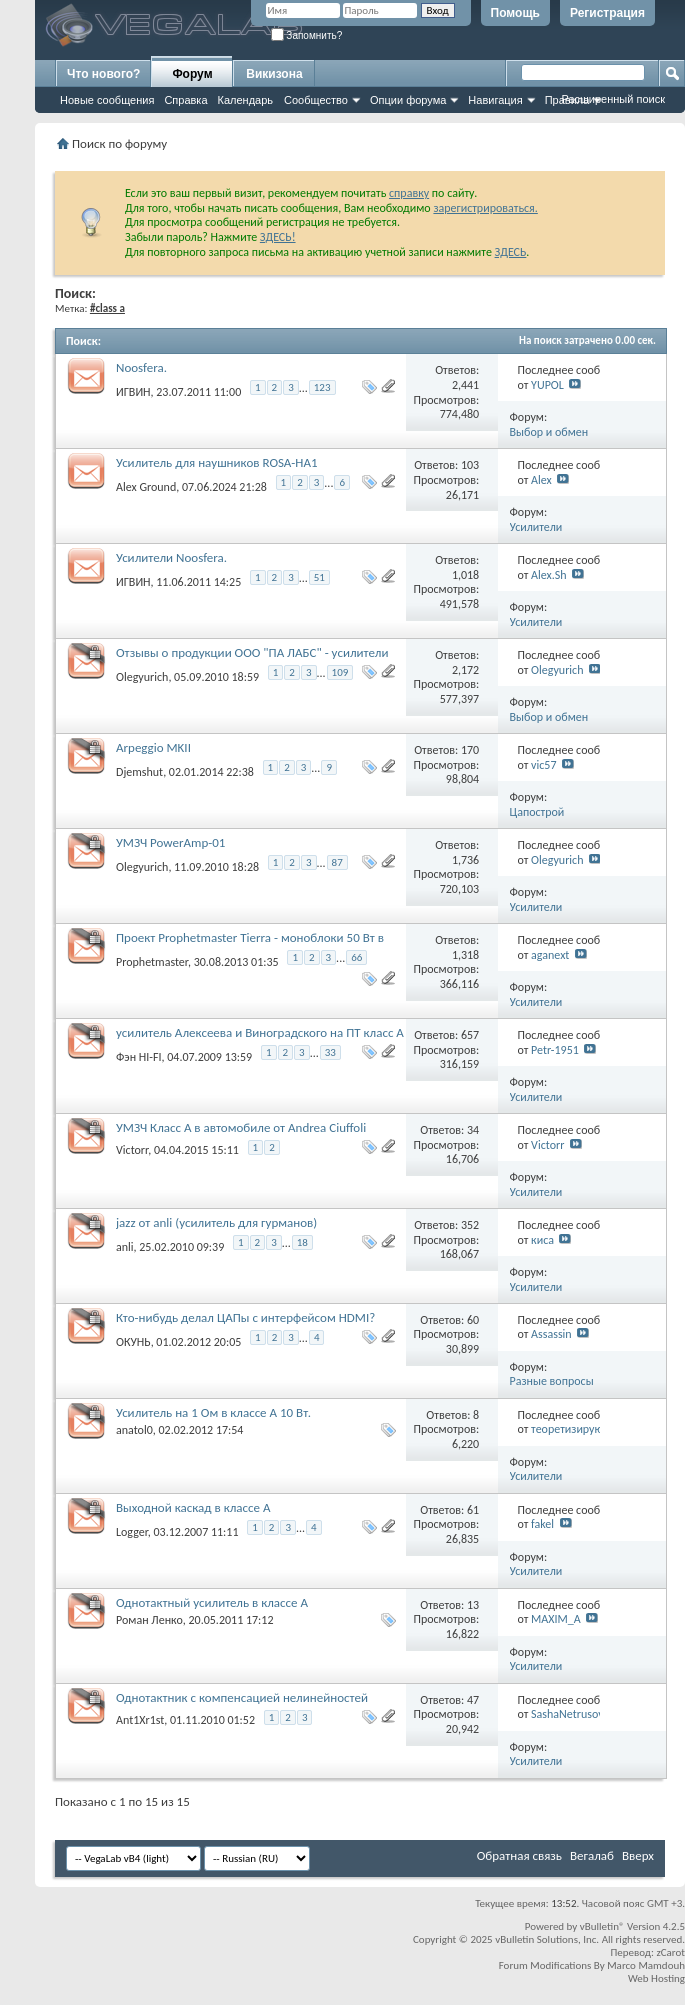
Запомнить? (307, 35)
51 (319, 577)
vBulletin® (602, 1926)
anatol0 (134, 1430)
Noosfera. (141, 367)
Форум (192, 74)
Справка (185, 100)
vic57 (543, 765)
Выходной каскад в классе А (193, 1507)
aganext (550, 955)
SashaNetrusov (567, 1714)
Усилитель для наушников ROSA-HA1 (217, 462)
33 (330, 1052)
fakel (542, 1524)
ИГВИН (133, 392)
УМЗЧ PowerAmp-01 (170, 842)
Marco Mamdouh (646, 1965)
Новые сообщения (107, 100)
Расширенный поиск (613, 99)
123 (322, 387)
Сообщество (316, 100)
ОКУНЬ (133, 1342)
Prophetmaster (152, 962)
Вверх (638, 1855)
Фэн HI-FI (139, 1057)
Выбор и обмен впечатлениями (549, 439)
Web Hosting (656, 1978)
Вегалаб (592, 1855)
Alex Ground (146, 487)
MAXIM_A (556, 1619)
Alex (541, 480)
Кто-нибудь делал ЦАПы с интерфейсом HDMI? (245, 1317)
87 (337, 862)
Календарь (246, 100)
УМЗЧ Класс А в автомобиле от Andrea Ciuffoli (241, 1127)
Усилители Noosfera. (171, 557)
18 (302, 1242)
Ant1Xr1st (140, 1720)
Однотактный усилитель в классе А (212, 1602)
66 (356, 957)
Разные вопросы (552, 1381)
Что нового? (103, 74)
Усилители (536, 527)
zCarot (670, 1952)
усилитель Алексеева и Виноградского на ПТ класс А (260, 1032)
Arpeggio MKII (153, 747)
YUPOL (547, 385)
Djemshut (139, 772)
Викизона (274, 74)
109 (340, 672)
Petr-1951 (555, 1050)
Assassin (551, 1334)
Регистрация (607, 13)
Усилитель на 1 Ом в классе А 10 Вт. (213, 1412)
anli (125, 1247)
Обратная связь (519, 1855)
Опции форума (408, 100)
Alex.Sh (549, 575)
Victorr (132, 1150)
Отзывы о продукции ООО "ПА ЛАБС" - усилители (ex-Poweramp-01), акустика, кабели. (252, 660)
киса (542, 1240)
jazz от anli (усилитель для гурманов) (216, 1222)
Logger (132, 1532)
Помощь (515, 13)
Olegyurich (142, 677)
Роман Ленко (149, 1620)
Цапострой (537, 812)
